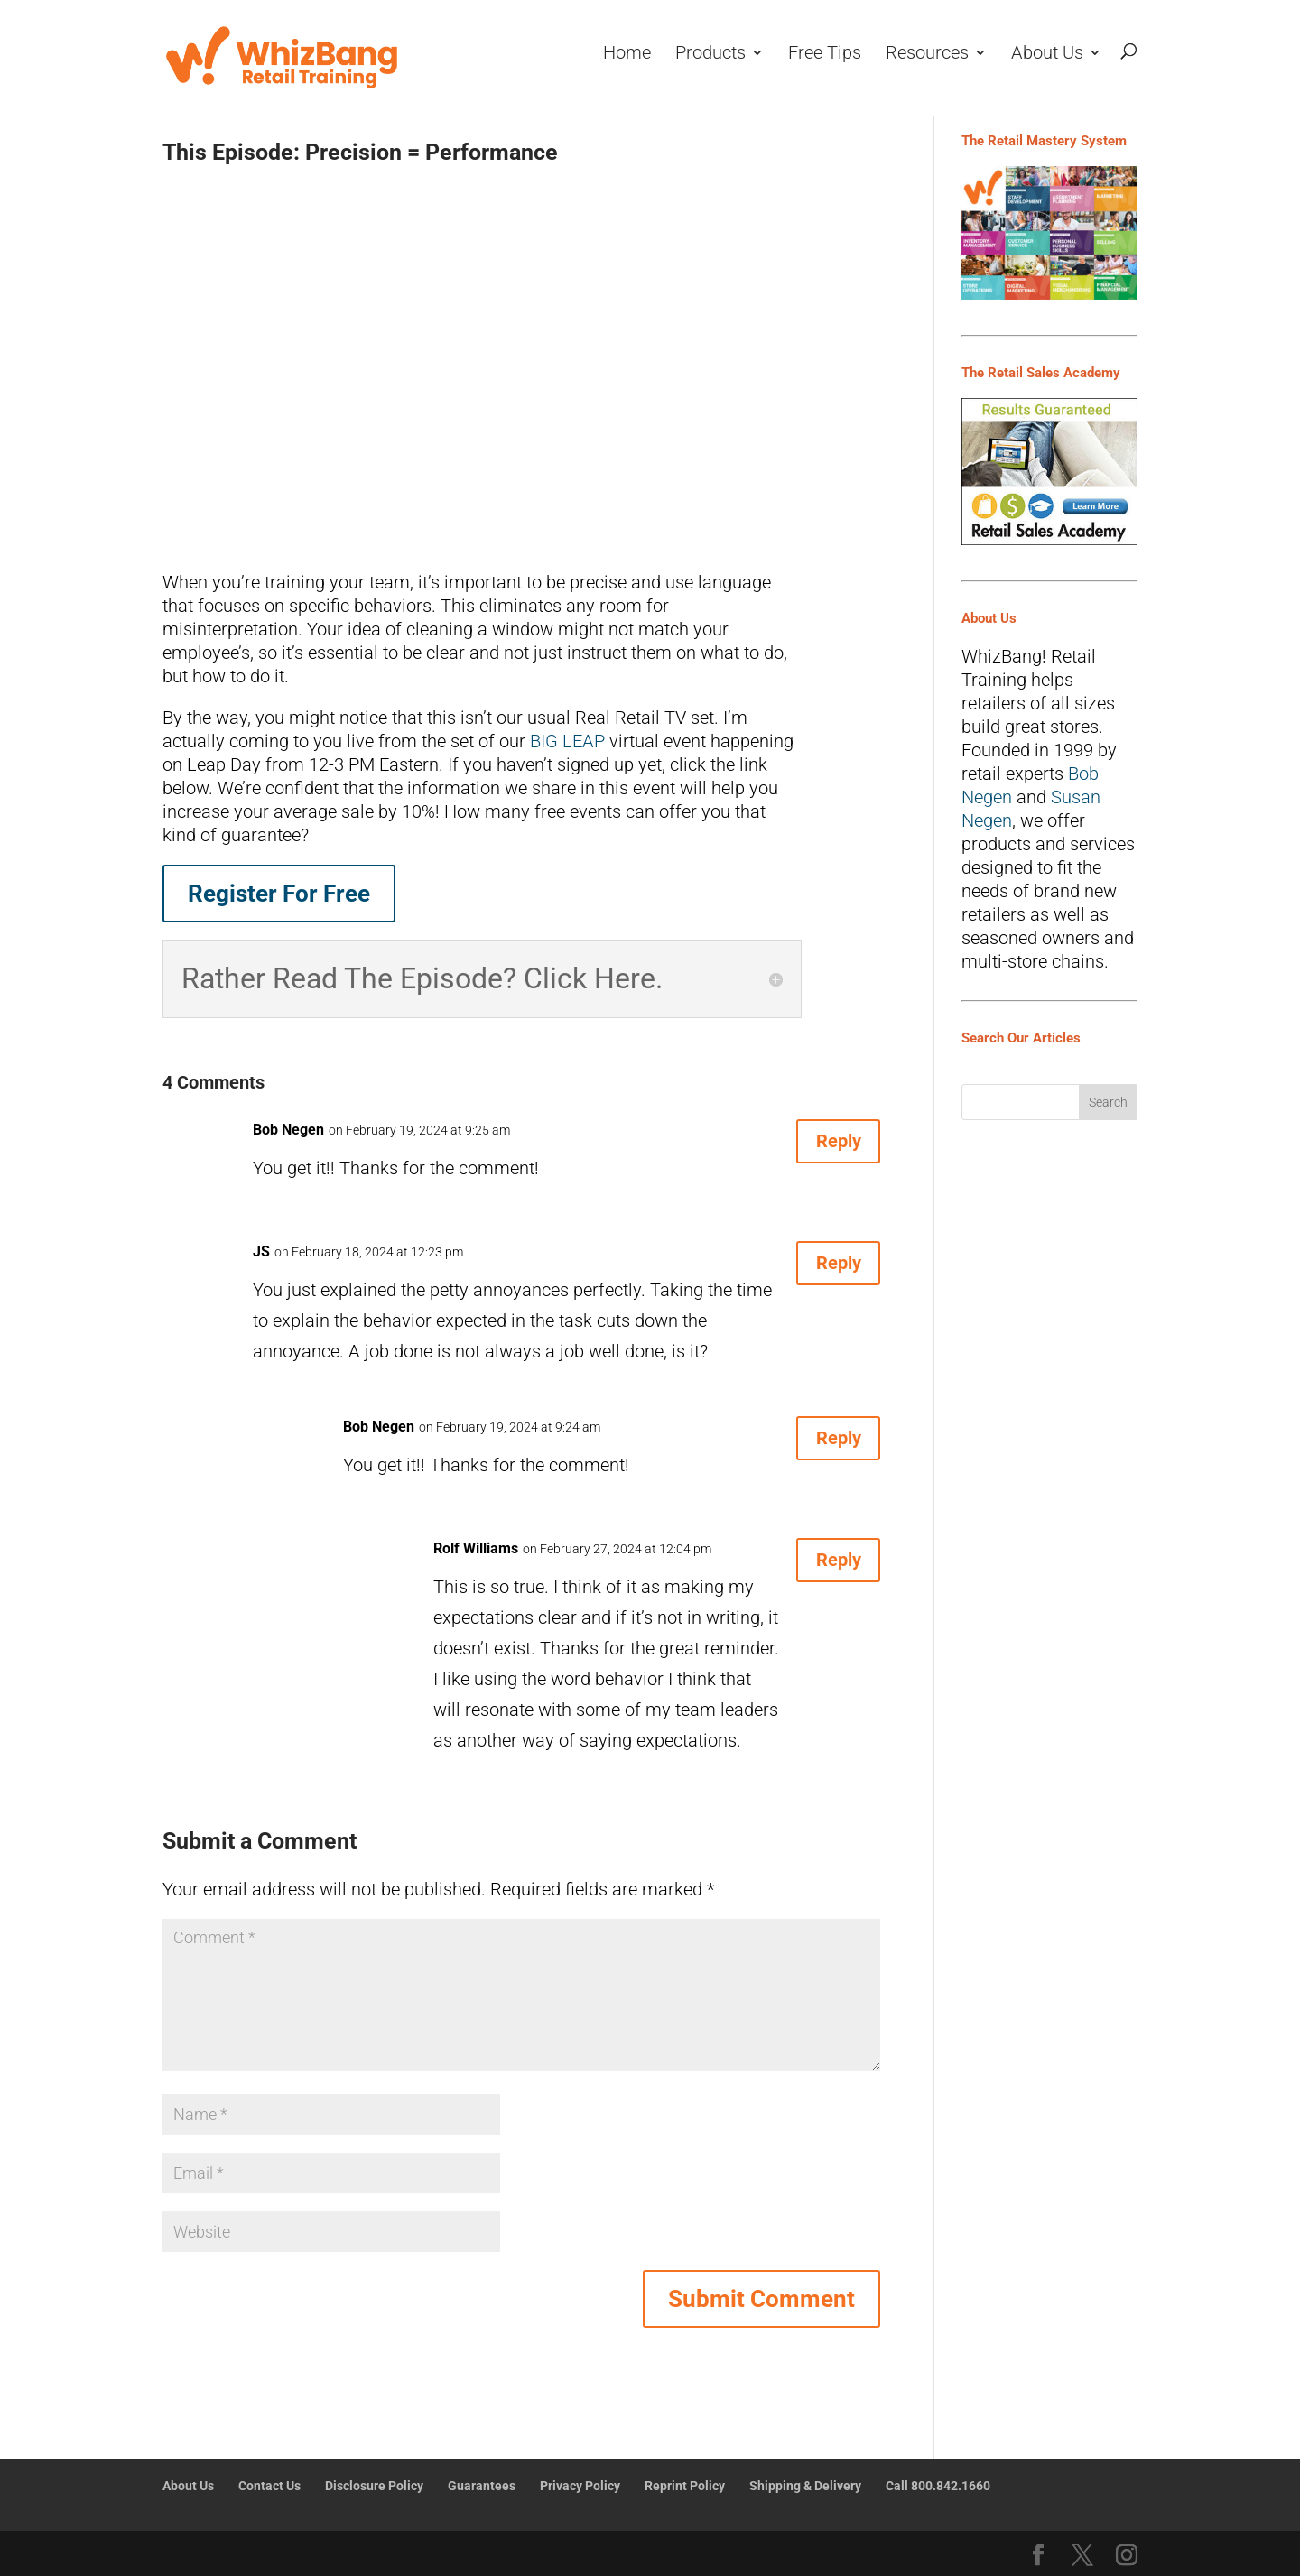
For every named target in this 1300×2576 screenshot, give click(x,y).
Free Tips (824, 54)
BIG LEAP (567, 741)
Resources (927, 54)
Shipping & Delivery (805, 2486)
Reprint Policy (685, 2486)
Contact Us (269, 2486)
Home (627, 54)
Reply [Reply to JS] (825, 1269)
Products (710, 54)
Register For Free (279, 893)
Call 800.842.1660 (938, 2486)
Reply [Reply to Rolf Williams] (825, 1566)
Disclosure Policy (374, 2486)
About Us (1047, 54)
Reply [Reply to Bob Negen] (825, 1148)
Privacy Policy (580, 2486)
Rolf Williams (475, 1548)
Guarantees (481, 2486)
